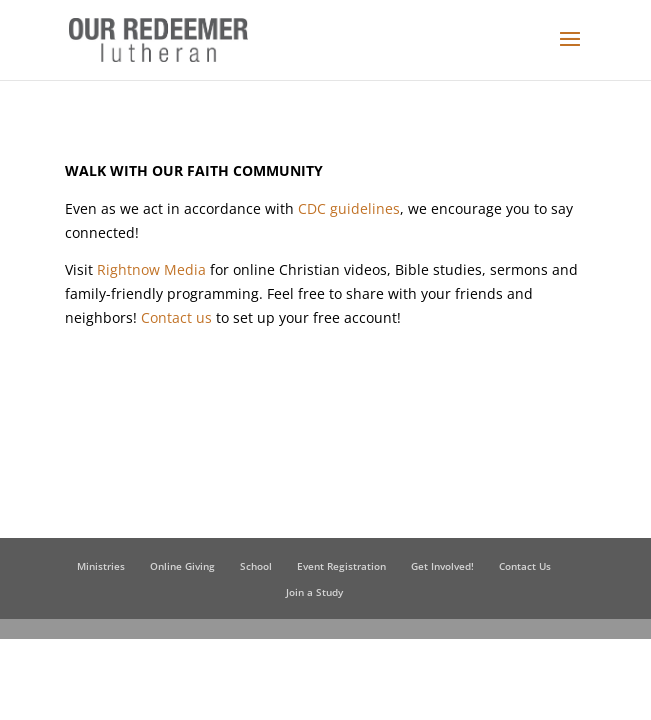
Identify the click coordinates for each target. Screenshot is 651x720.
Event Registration (341, 566)
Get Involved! (442, 566)
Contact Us (525, 566)
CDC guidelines (349, 208)
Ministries (101, 566)
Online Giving (182, 566)
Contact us (176, 317)
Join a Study (314, 592)
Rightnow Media (151, 269)
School (256, 566)
